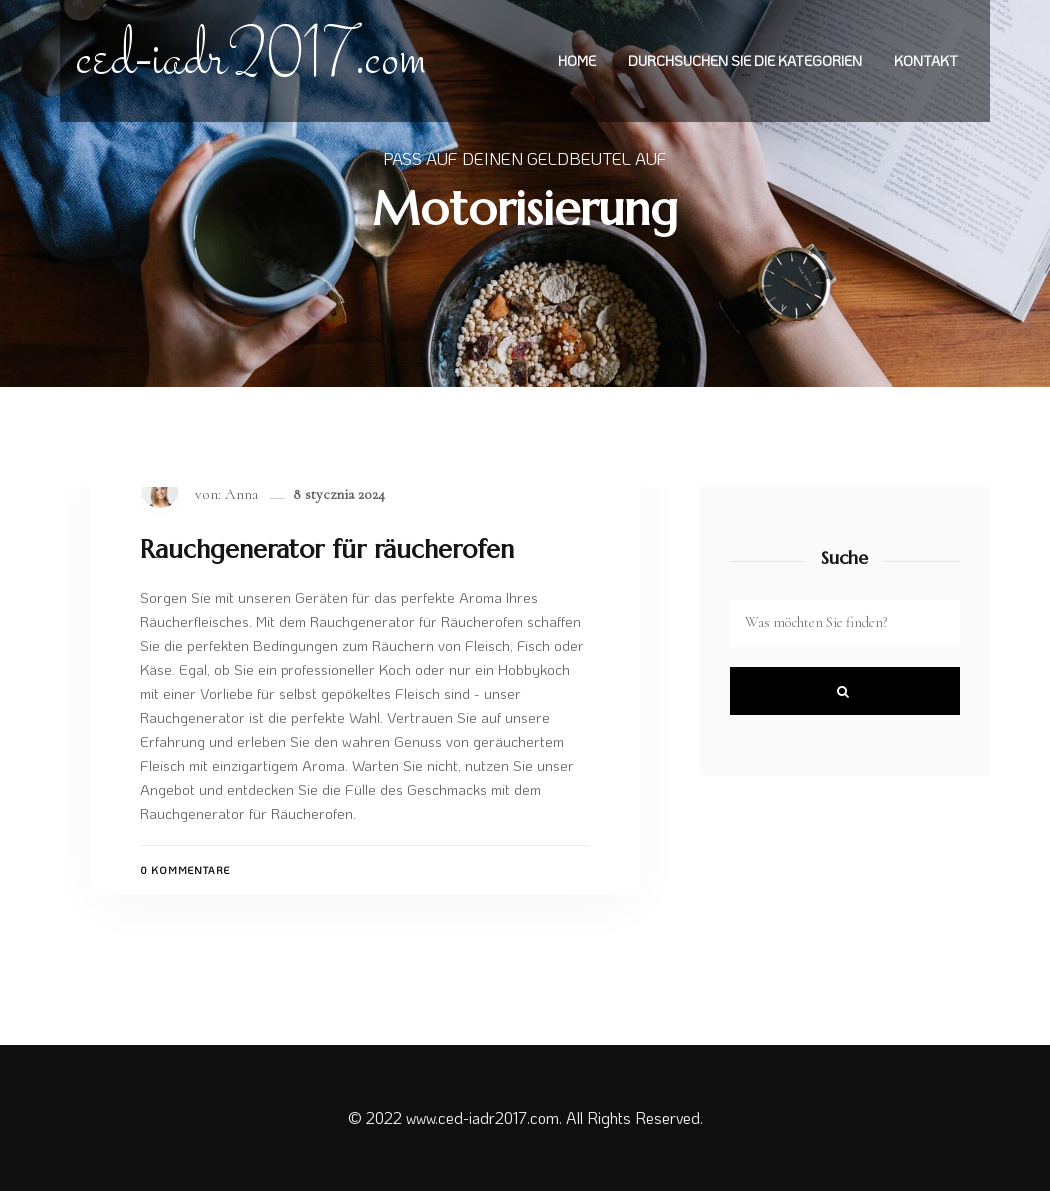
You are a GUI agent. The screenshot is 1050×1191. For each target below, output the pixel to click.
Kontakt (926, 61)
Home (577, 61)
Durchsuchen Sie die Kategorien (745, 61)
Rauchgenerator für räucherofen (327, 550)
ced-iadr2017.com (252, 61)
